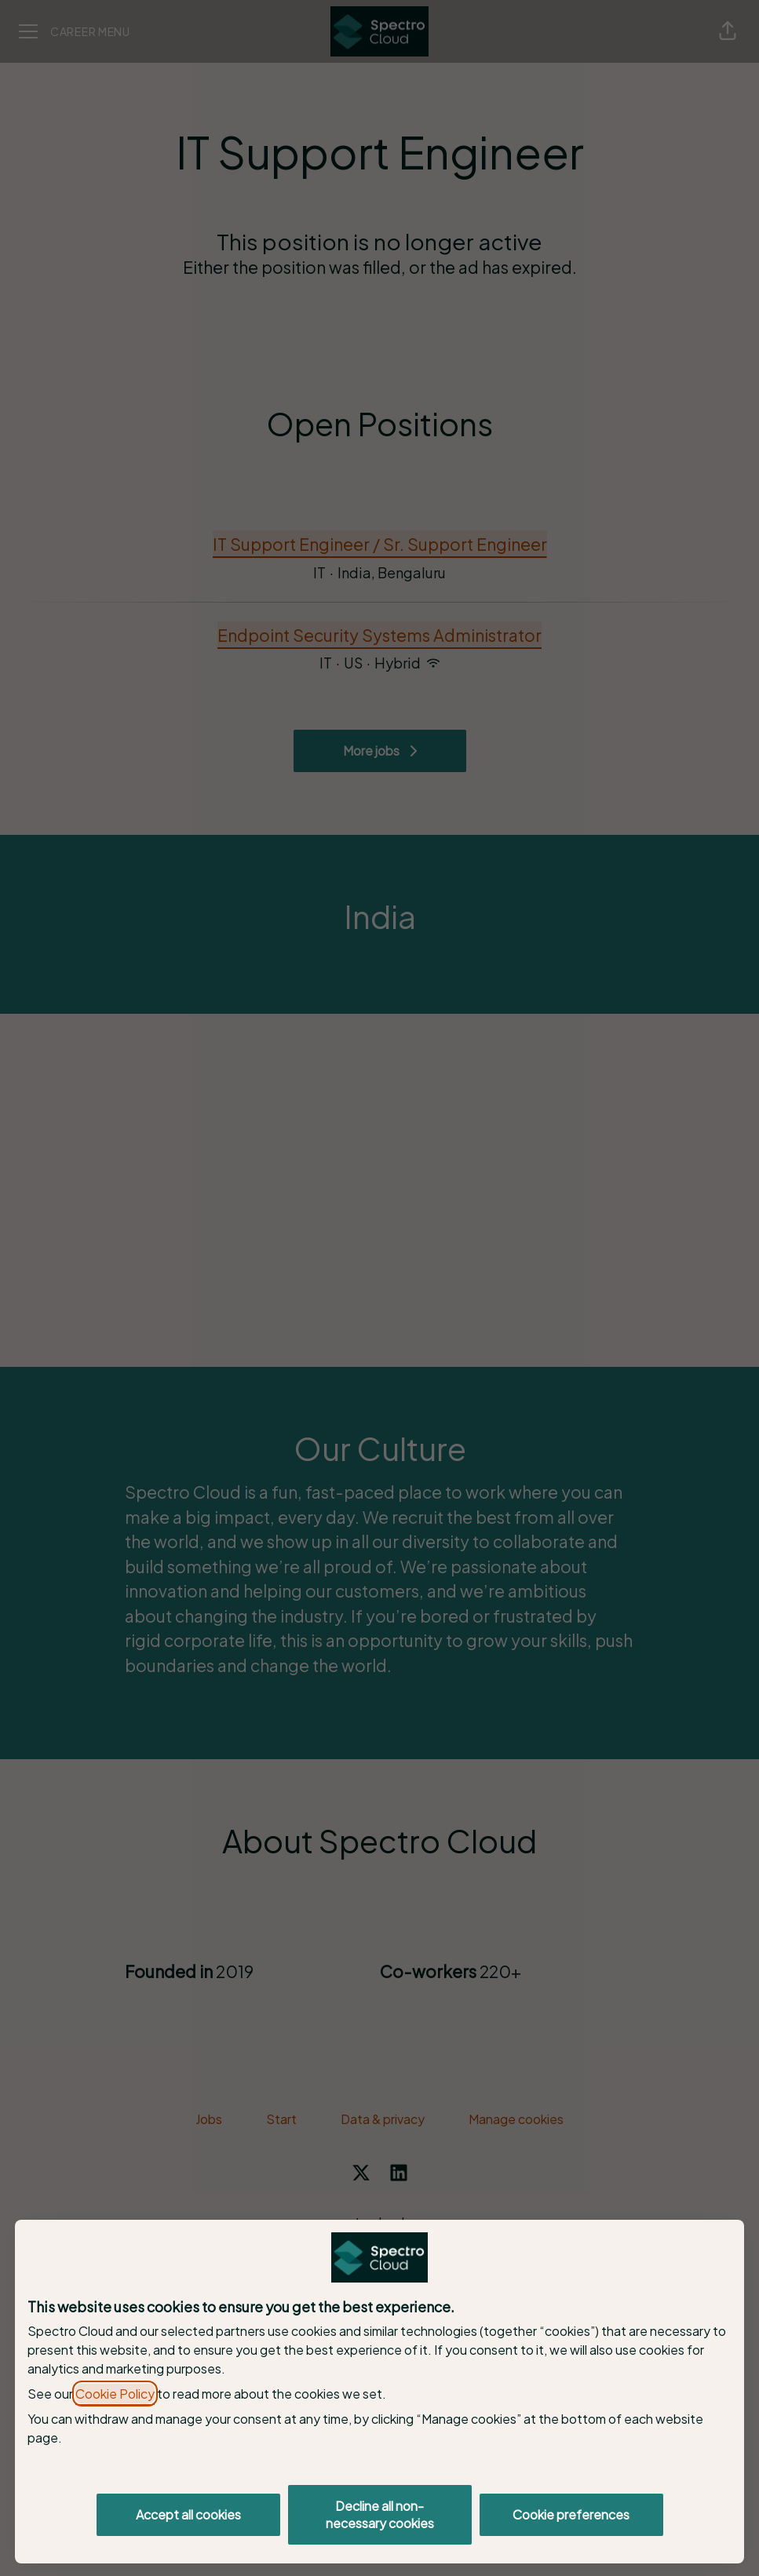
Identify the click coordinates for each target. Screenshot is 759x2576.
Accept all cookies (188, 2514)
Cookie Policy (115, 2393)
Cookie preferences (571, 2514)
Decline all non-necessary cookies (380, 2514)
